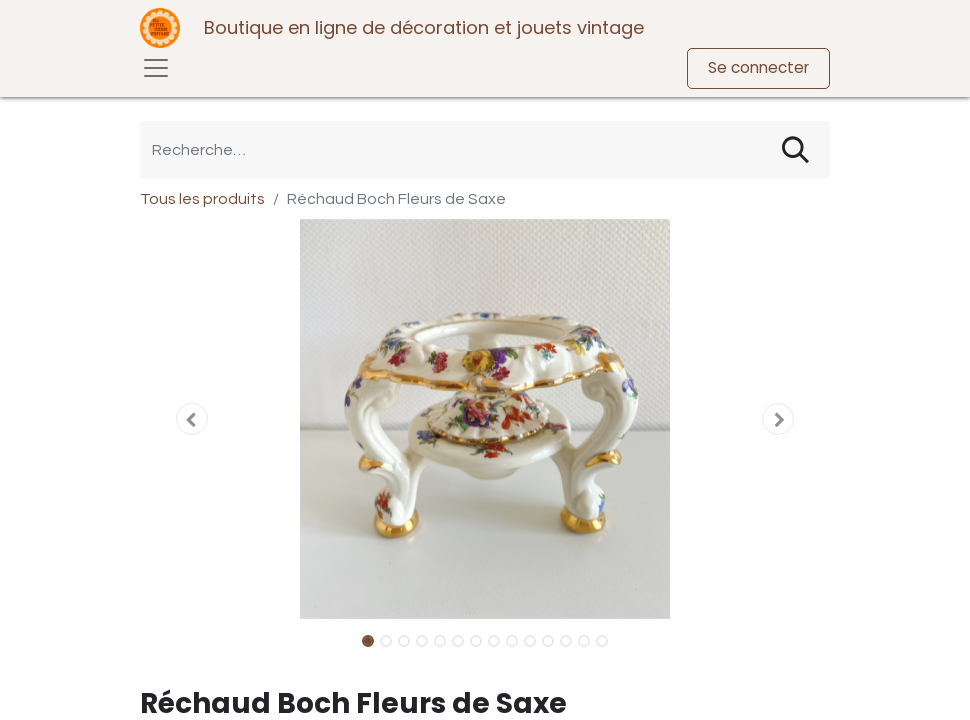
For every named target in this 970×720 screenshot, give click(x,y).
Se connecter (758, 67)
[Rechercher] (795, 150)
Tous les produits (202, 199)
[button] (192, 419)
